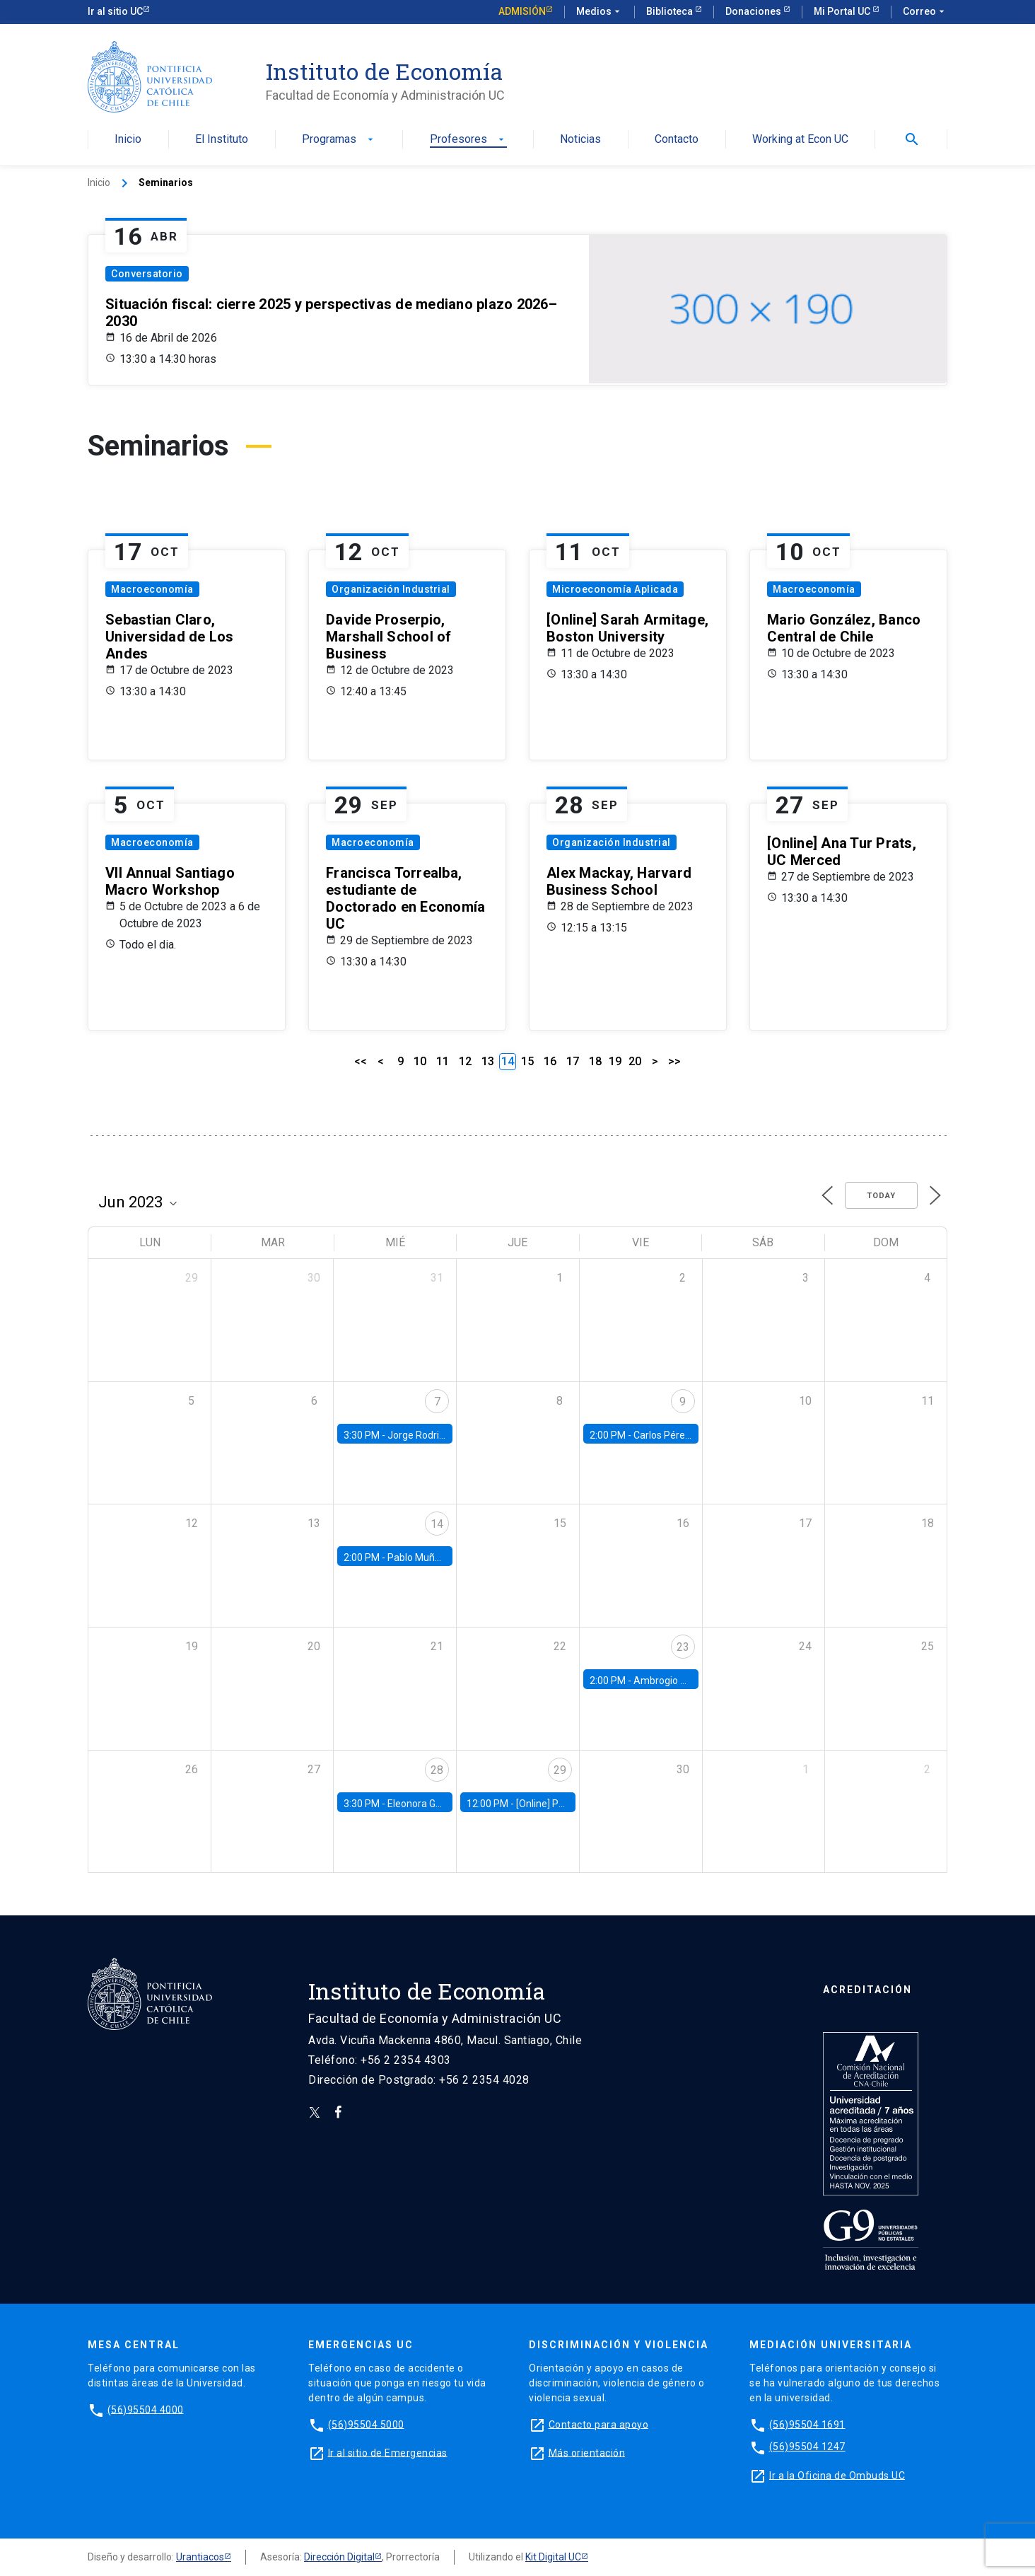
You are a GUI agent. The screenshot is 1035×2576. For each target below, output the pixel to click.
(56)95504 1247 (807, 2447)
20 (634, 1061)
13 (487, 1061)
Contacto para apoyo (599, 2424)
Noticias (580, 140)
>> (674, 1061)
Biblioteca (670, 11)
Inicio (128, 140)
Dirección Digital (339, 2557)
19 (615, 1061)
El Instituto (221, 140)
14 (437, 1524)
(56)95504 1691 (807, 2424)
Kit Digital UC (553, 2557)
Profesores (468, 140)
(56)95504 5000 (366, 2424)
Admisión (522, 11)
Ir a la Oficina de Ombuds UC (837, 2475)
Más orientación (587, 2452)
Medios (599, 12)
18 (595, 1061)
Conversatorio (147, 273)
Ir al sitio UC (115, 11)
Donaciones (754, 11)
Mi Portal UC (843, 11)
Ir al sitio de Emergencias (388, 2452)
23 (683, 1647)
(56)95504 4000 (145, 2409)
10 (420, 1061)
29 (560, 1770)
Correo (925, 12)
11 (442, 1061)
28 (437, 1770)
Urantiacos (200, 2557)
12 (465, 1061)
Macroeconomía (152, 589)
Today (881, 1195)
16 (550, 1061)
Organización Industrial (391, 589)
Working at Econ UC (800, 140)
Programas (339, 140)
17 (572, 1061)
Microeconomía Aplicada (615, 589)
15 (527, 1061)
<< (360, 1061)
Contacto (676, 140)
